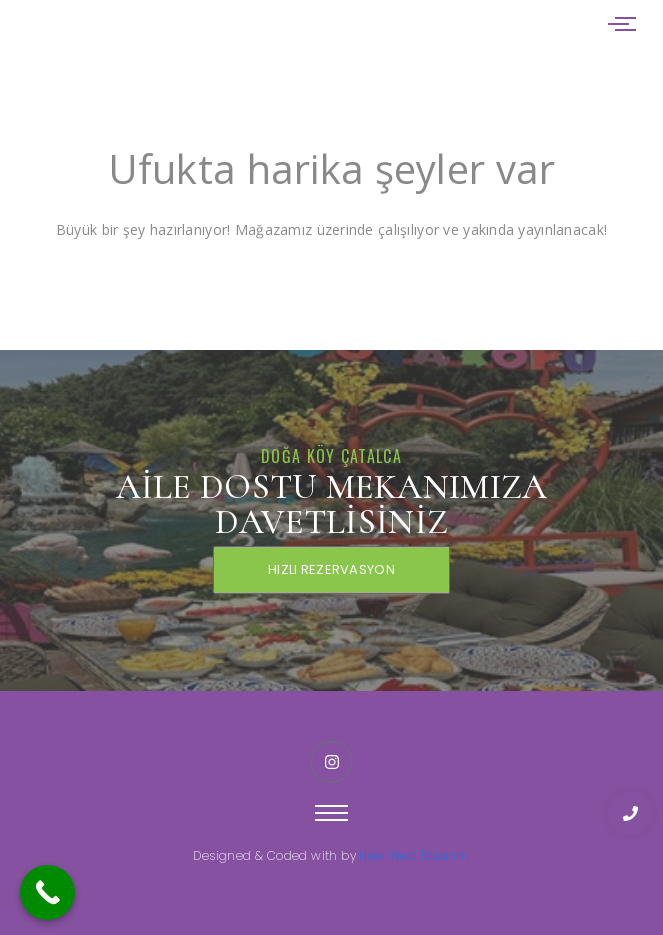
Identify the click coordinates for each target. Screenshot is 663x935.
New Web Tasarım (414, 855)
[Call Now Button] (47, 892)
